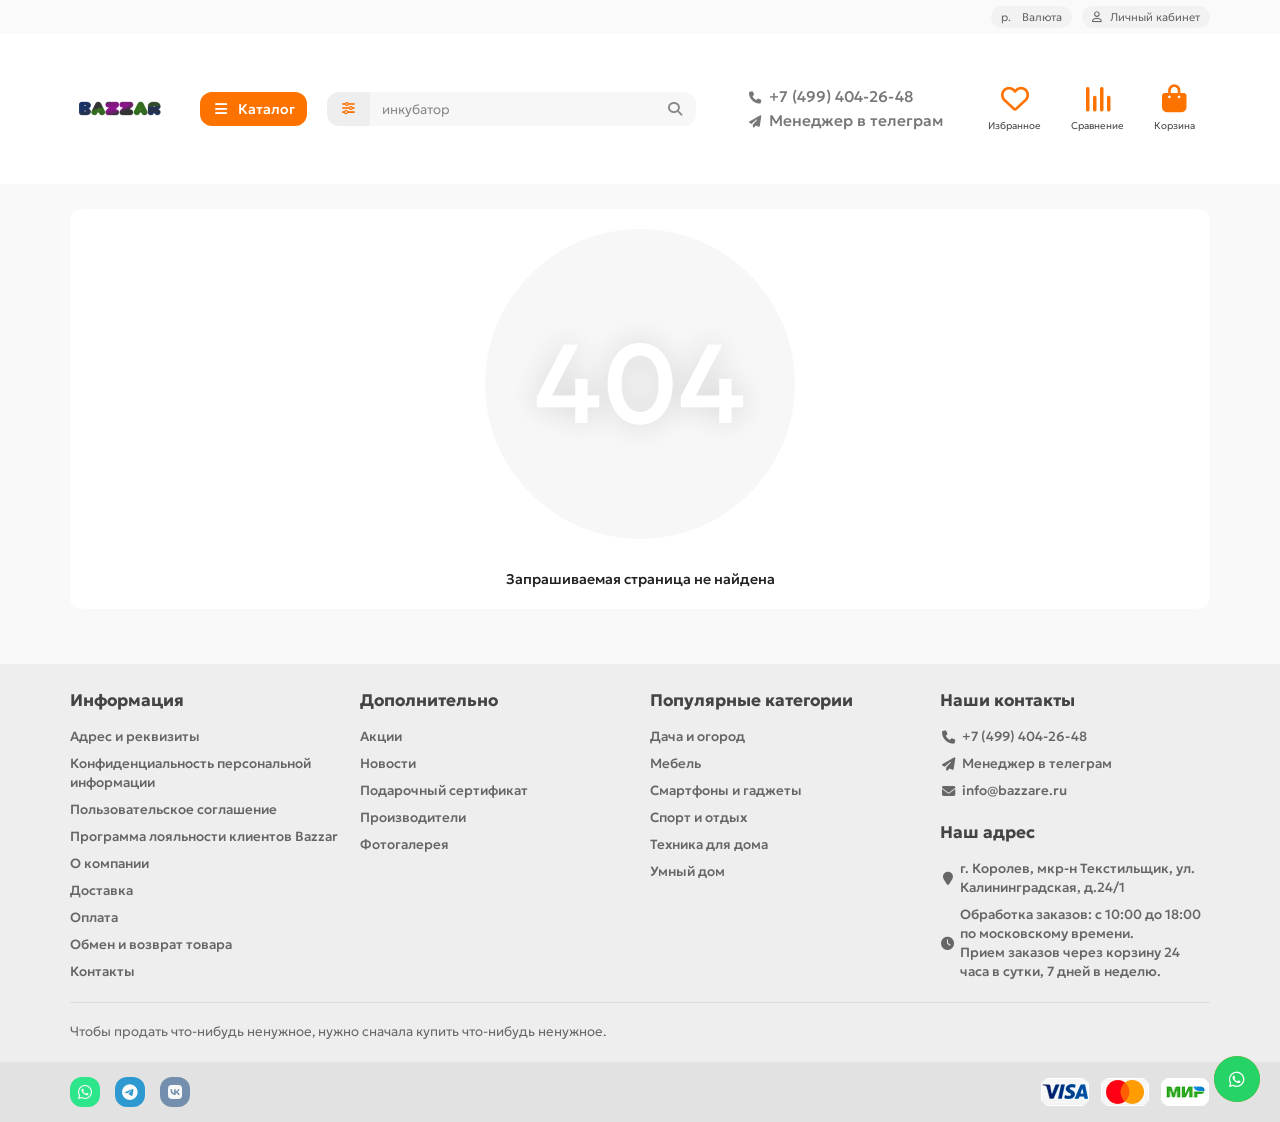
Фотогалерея (404, 844)
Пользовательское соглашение (173, 809)
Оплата (94, 917)
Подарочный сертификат (444, 790)
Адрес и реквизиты (135, 736)
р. (1031, 17)
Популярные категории (751, 700)
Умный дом (687, 871)
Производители (413, 817)
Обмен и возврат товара (151, 944)
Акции (381, 736)
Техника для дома (709, 844)
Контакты (102, 971)
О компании (109, 863)
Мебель (675, 763)
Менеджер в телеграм (842, 121)
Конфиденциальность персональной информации (190, 773)
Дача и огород (697, 736)
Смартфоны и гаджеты (726, 790)
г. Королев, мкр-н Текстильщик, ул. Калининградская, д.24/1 (1077, 878)
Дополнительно (429, 700)
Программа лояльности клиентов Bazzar (204, 836)
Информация (127, 700)
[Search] (533, 109)
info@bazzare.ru (1014, 790)
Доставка (101, 890)
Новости (388, 763)
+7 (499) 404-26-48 (827, 97)
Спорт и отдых (698, 817)
